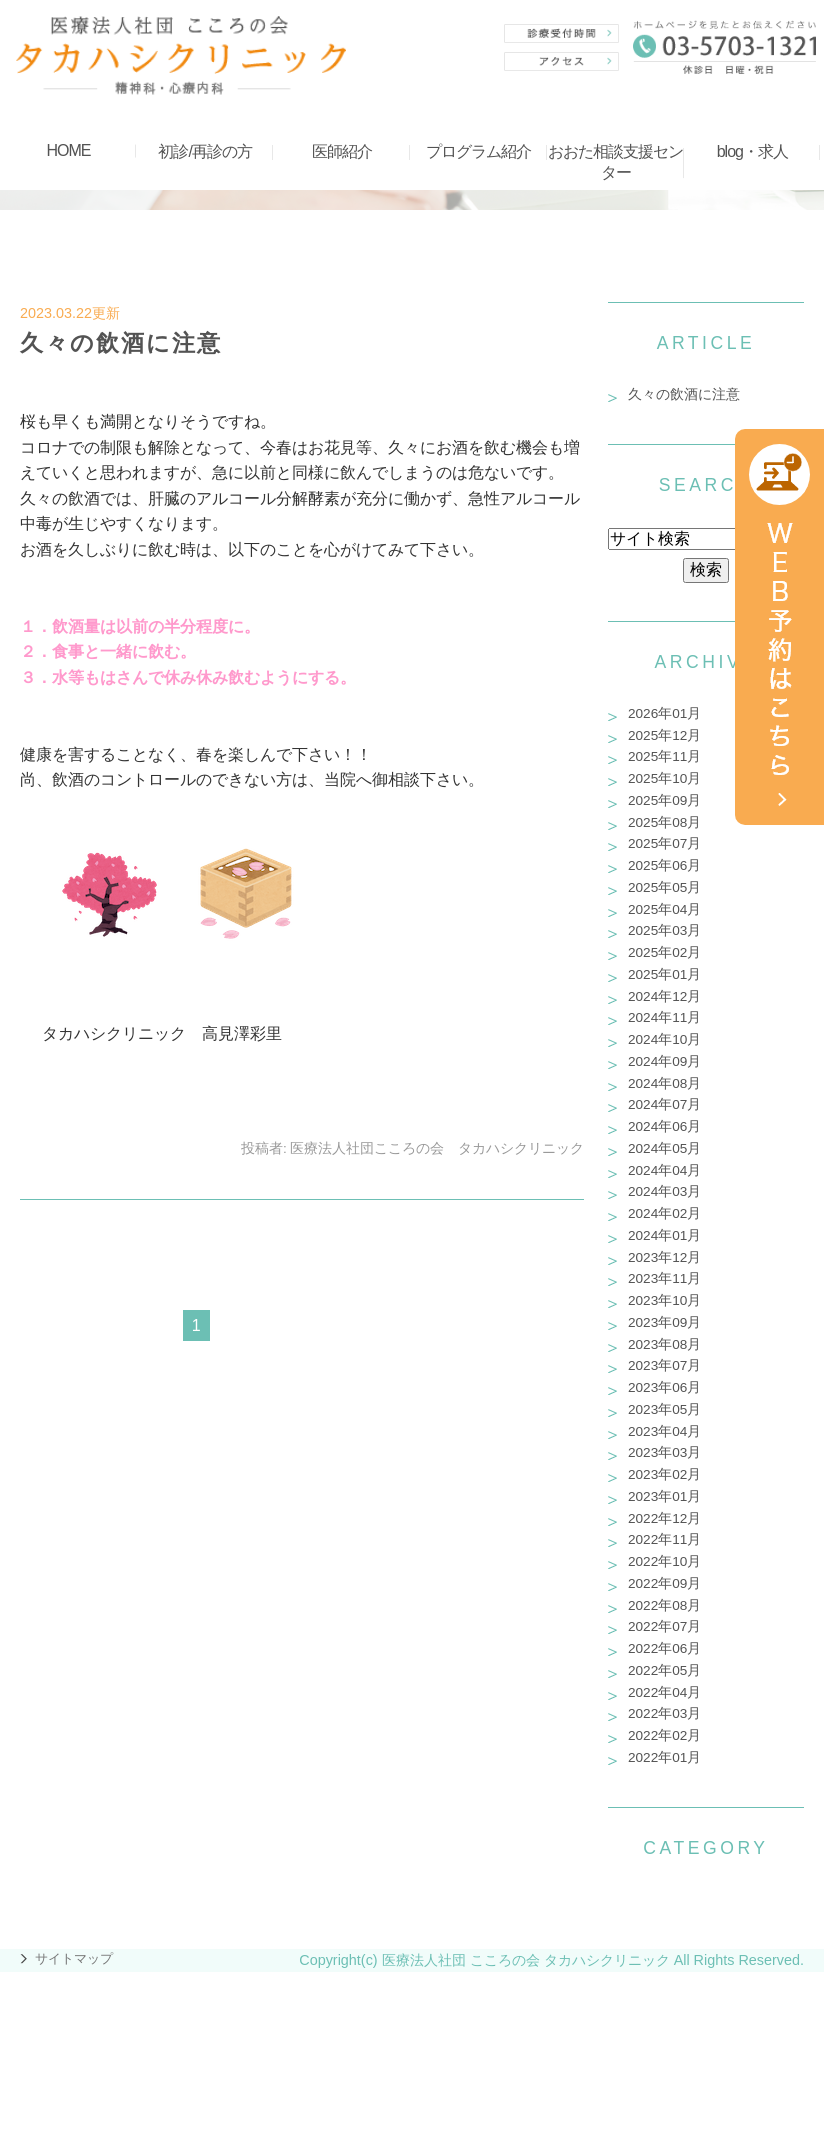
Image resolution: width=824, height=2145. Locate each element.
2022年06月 (664, 1648)
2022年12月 (664, 1518)
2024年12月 (664, 996)
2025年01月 (664, 974)
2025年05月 (664, 887)
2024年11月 (664, 1017)
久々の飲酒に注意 (121, 343)
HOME (68, 150)
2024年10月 (664, 1039)
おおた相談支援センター (615, 162)
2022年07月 (664, 1626)
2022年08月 (664, 1605)
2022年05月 (664, 1670)
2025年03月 (664, 930)
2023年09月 (664, 1322)
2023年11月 (664, 1278)
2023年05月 (664, 1409)
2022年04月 (664, 1692)
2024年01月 (664, 1235)
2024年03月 (664, 1191)
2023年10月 (664, 1300)
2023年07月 (664, 1365)
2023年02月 (664, 1474)
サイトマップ (74, 1958)
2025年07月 (664, 843)
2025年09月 (664, 800)
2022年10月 (664, 1561)
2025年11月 (664, 756)
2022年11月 (664, 1539)
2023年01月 (664, 1496)
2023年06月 (664, 1387)
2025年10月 (664, 778)
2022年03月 (664, 1713)
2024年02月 (664, 1213)
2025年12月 (664, 735)
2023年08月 (664, 1344)
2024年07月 (664, 1104)
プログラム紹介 (478, 151)
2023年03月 (664, 1452)
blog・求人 (752, 151)
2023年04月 (664, 1431)
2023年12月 (664, 1257)
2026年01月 (664, 713)
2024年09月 (664, 1061)
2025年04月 (664, 909)
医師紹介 (342, 151)
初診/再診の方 (204, 151)
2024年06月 (664, 1126)
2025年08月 (664, 822)
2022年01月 (664, 1757)
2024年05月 (664, 1148)
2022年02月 (664, 1735)
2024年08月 (664, 1083)
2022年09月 (664, 1583)
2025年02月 (664, 952)
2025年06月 (664, 865)
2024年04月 (664, 1170)
